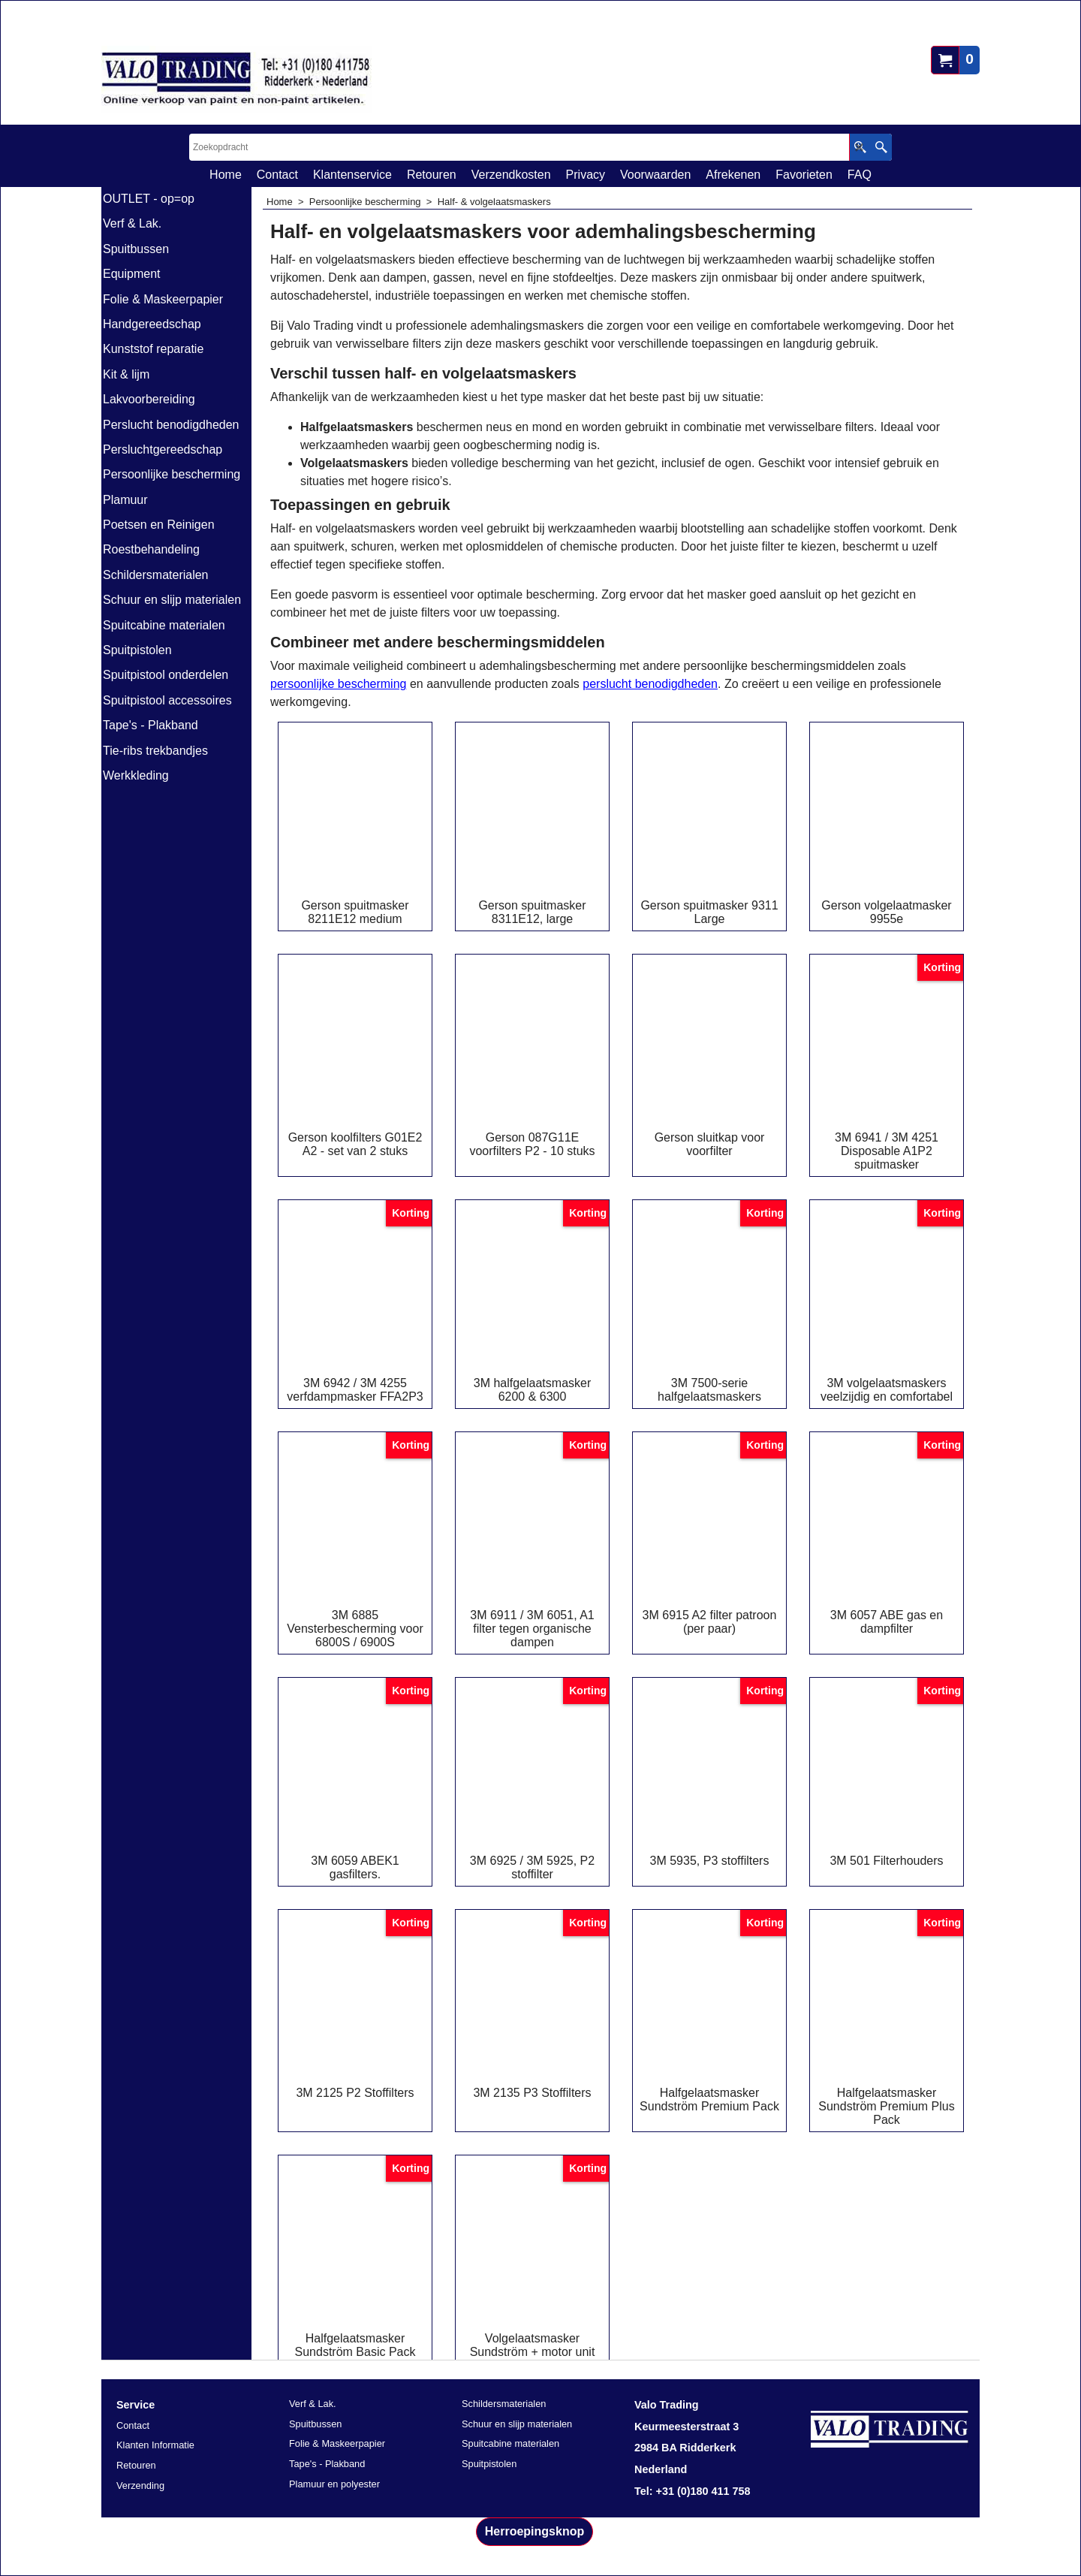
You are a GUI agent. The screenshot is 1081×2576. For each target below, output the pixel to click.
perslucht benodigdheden (650, 683)
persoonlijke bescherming (338, 683)
